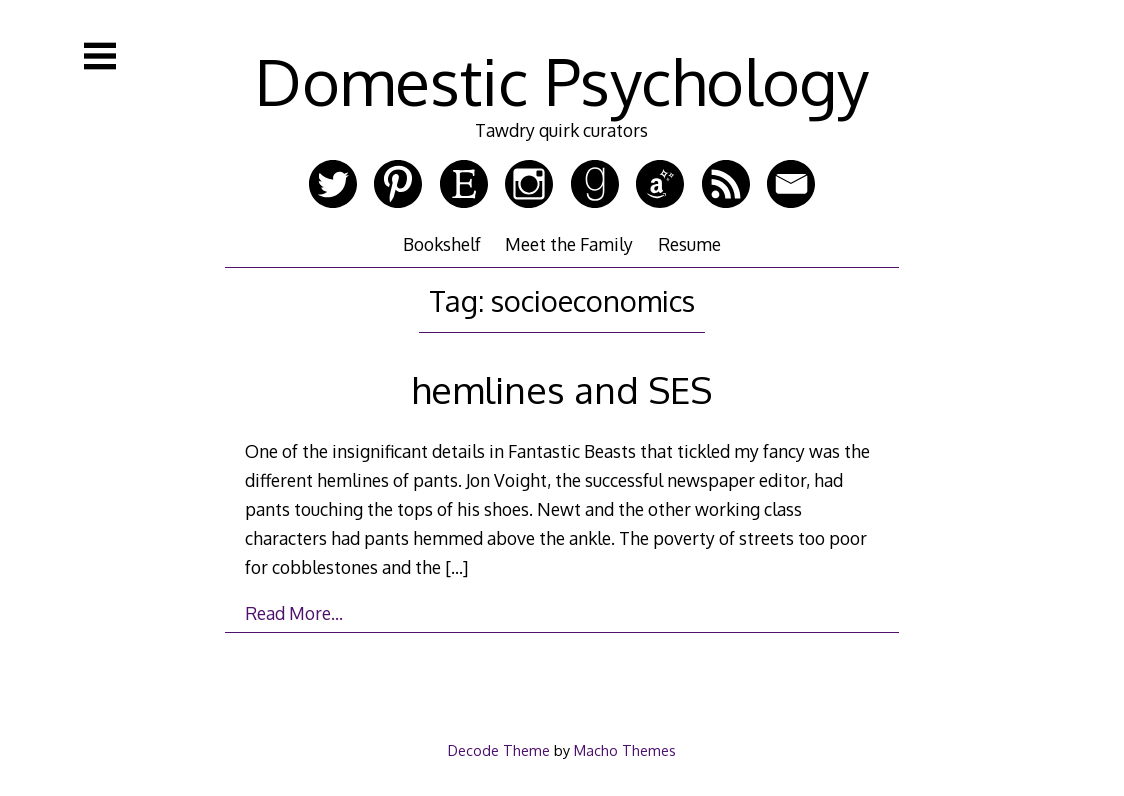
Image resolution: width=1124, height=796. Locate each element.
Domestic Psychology (562, 80)
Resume (689, 244)
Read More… (294, 613)
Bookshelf (442, 244)
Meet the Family (569, 244)
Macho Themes (625, 750)
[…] (456, 567)
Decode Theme (499, 750)
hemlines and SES (561, 389)
